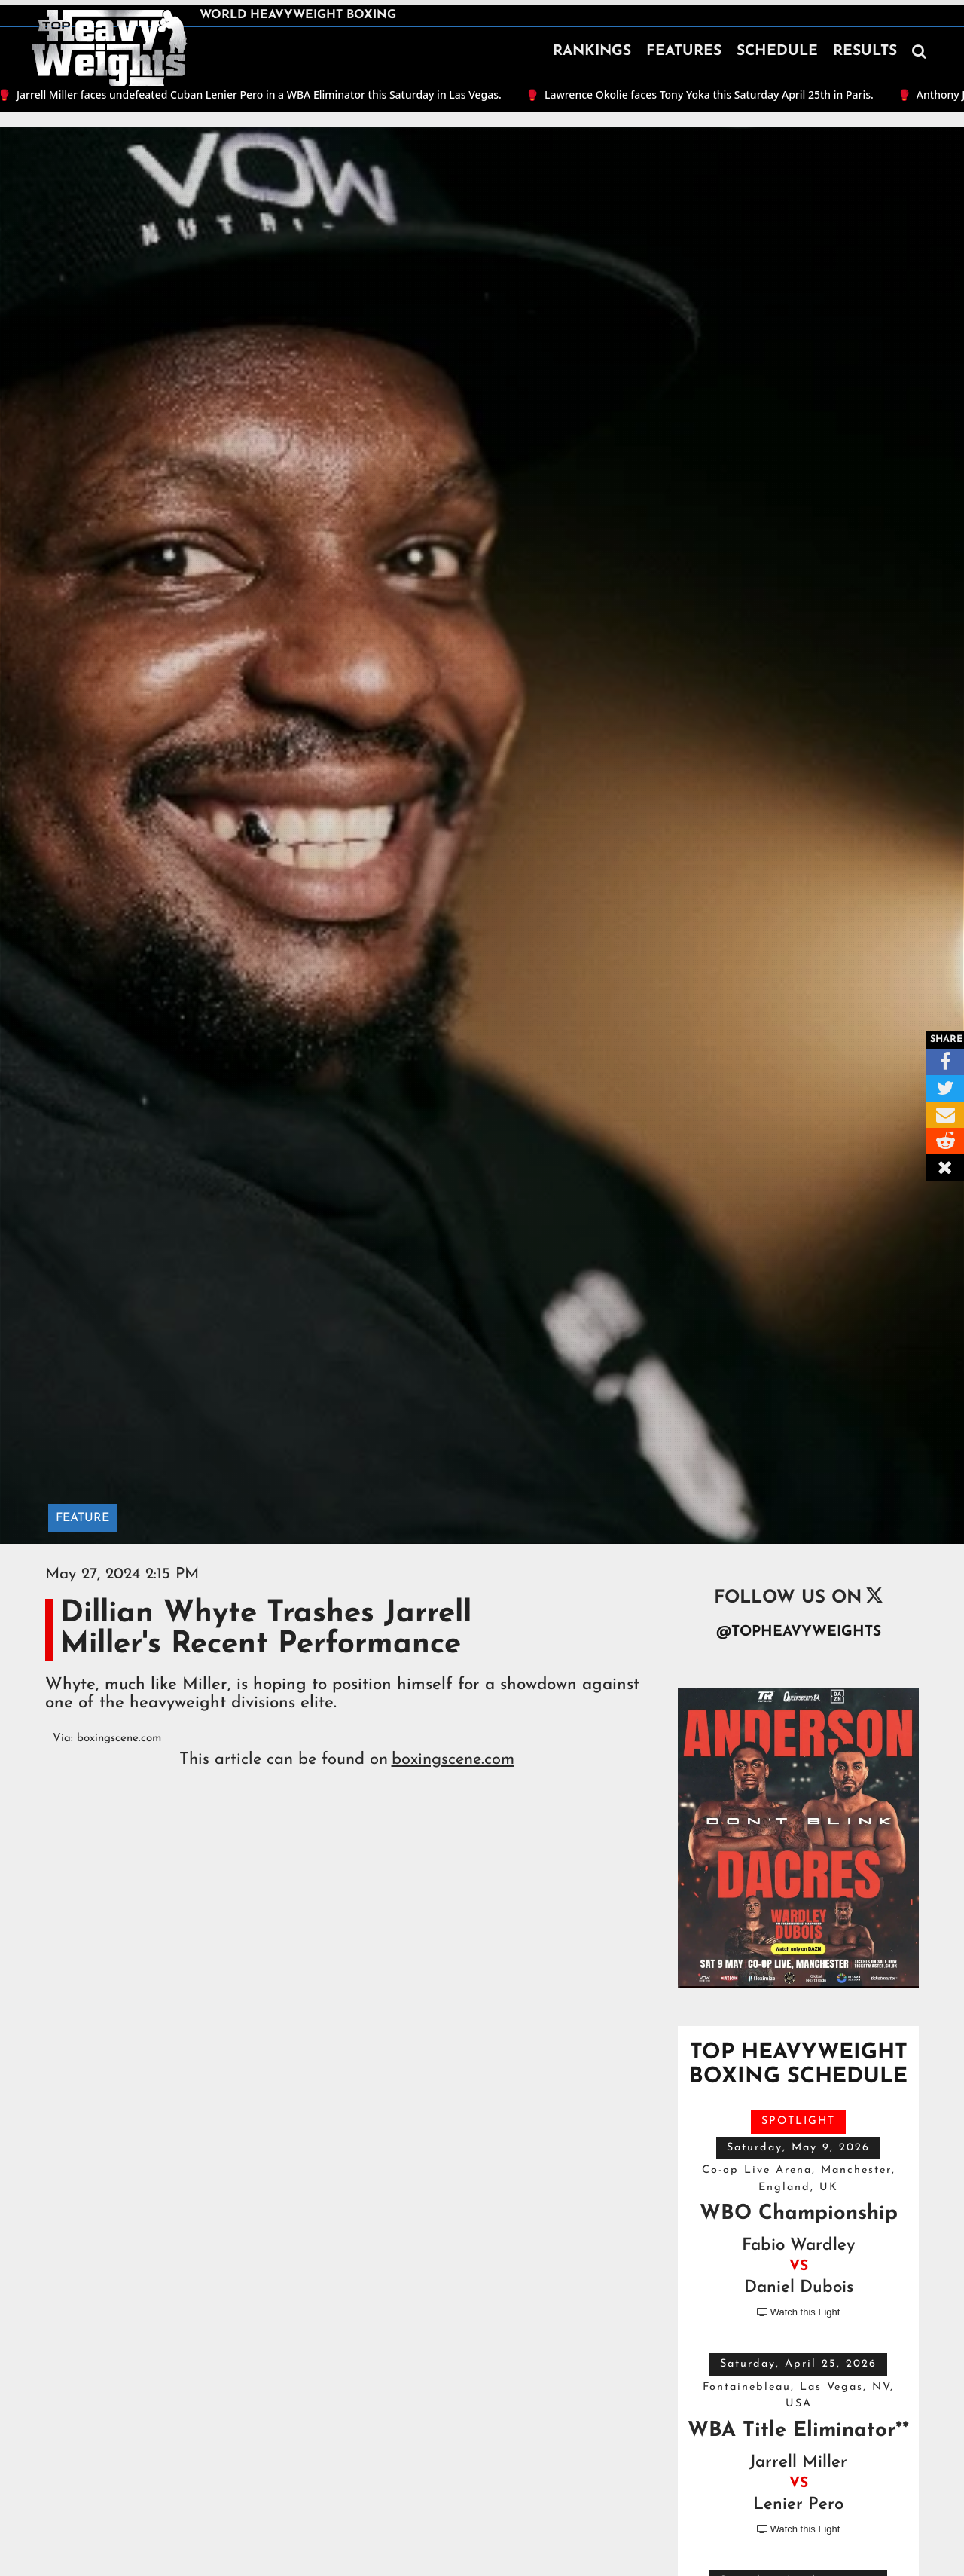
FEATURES (683, 51)
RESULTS (865, 51)
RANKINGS (592, 51)
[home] (109, 48)
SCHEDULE (777, 51)
